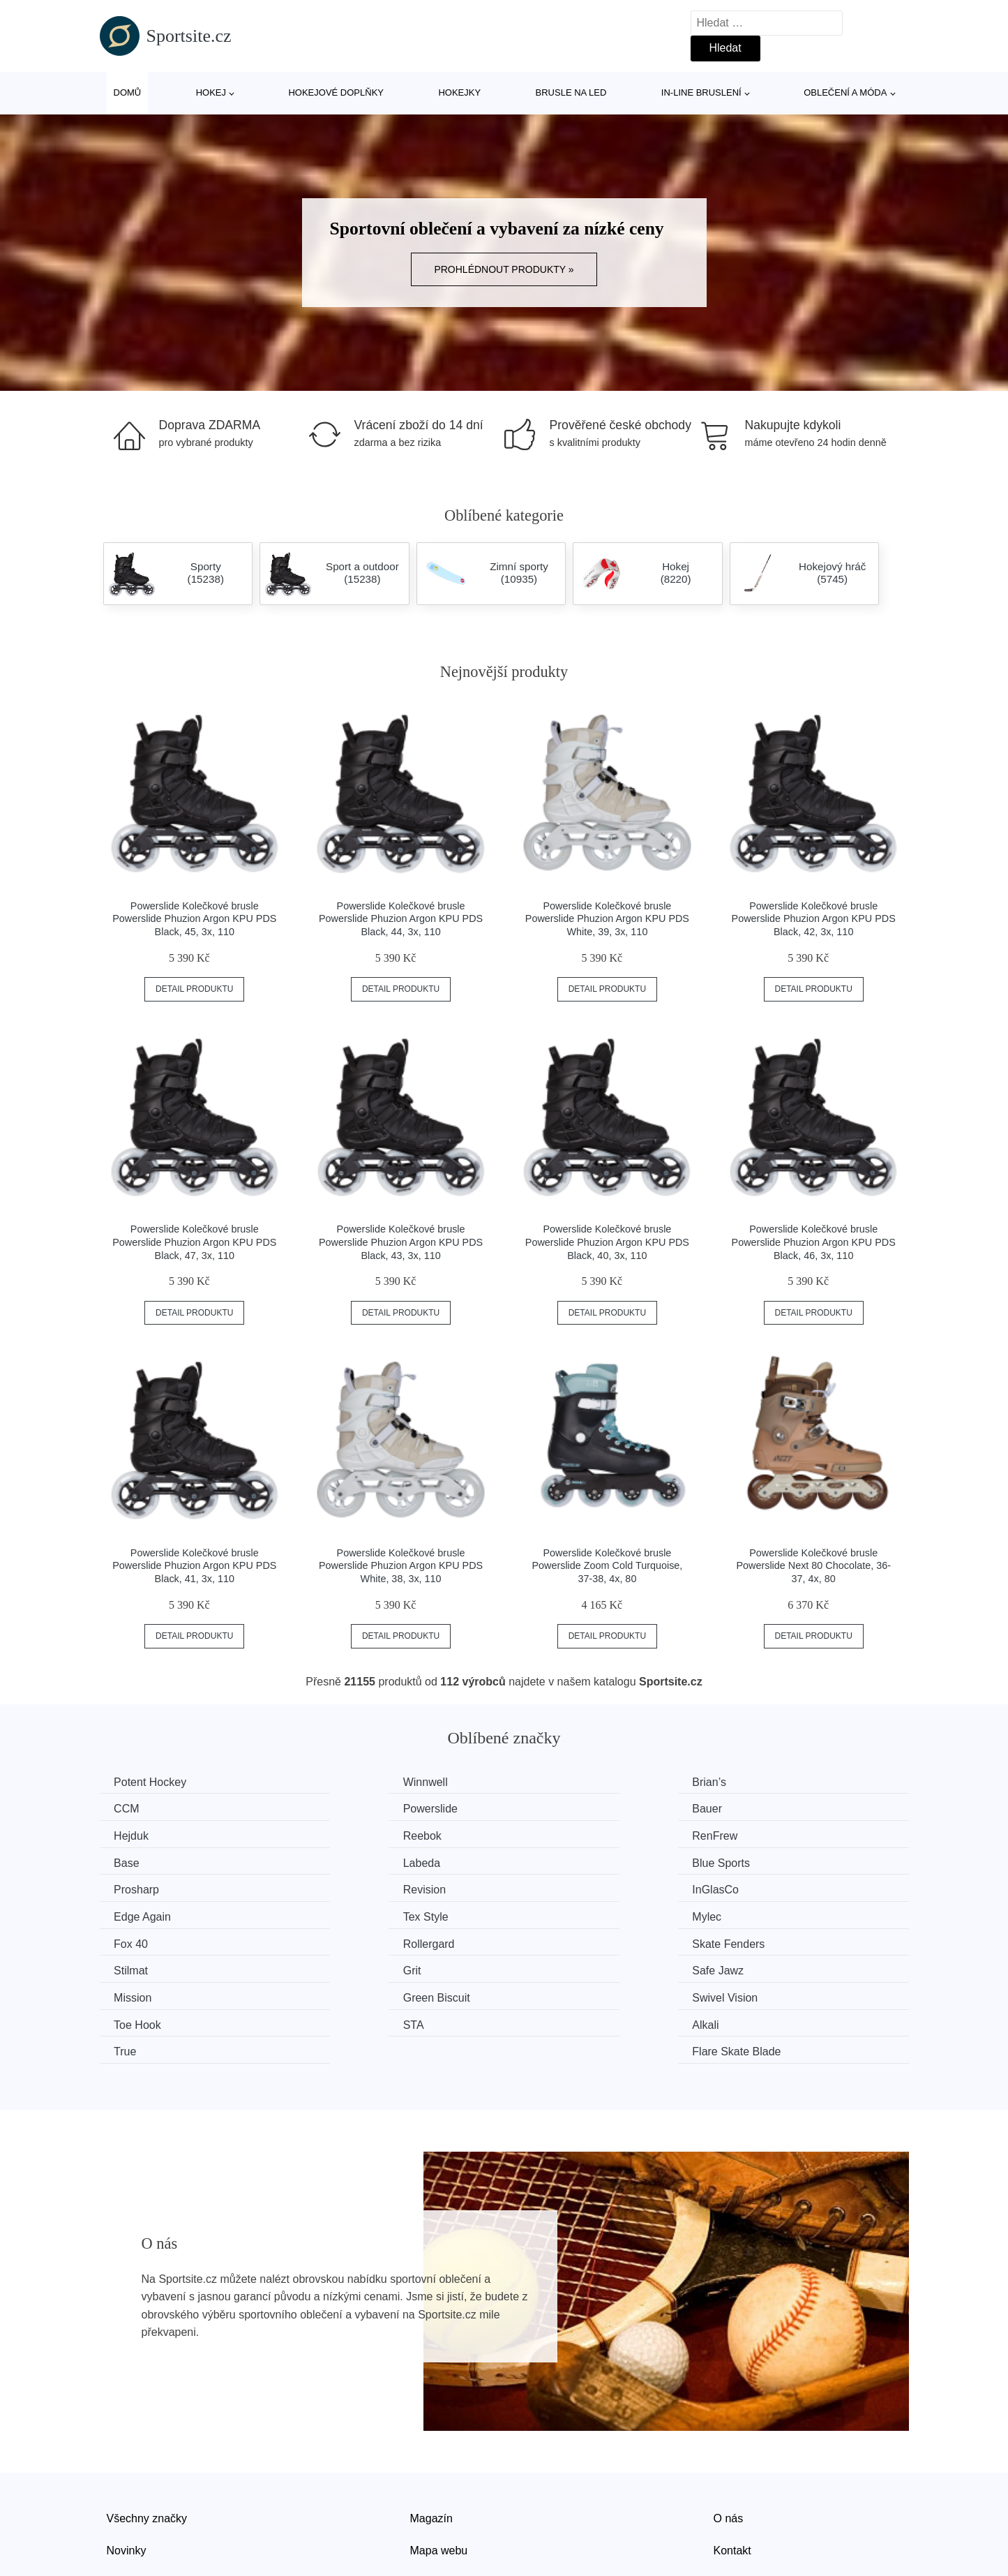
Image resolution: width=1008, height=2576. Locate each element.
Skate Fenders (153, 1913)
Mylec (339, 1887)
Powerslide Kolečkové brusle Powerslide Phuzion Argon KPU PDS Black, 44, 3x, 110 (401, 918)
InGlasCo (555, 1860)
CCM (752, 1782)
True (543, 1966)
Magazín (431, 2431)
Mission (136, 1939)
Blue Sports (769, 1834)
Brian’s (549, 1782)
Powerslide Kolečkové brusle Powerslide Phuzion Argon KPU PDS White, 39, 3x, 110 (607, 918)
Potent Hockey (153, 1782)
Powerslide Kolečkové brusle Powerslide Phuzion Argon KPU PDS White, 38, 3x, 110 (401, 1565)
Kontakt (732, 2463)
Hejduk (549, 1808)
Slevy (120, 2495)
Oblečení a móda (845, 92)
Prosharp (140, 1860)
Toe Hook (764, 1939)
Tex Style (140, 1887)
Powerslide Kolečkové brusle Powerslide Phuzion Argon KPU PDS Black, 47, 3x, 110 (194, 1241)
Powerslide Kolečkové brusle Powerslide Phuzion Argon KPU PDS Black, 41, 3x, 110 (194, 1565)
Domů (128, 92)
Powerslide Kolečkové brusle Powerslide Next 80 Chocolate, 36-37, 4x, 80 (813, 1565)
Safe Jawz (766, 1913)
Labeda (550, 1834)
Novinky (126, 2463)
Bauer (339, 1808)
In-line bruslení (701, 92)
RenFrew (140, 1834)
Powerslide (144, 1808)
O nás (729, 2431)
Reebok (759, 1808)
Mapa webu (439, 2463)
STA (127, 1966)
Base (336, 1834)
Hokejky (459, 92)
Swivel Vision (565, 1939)
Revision (345, 1860)
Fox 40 (549, 1887)
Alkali (337, 1966)
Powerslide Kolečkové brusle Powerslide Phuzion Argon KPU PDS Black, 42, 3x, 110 (814, 918)
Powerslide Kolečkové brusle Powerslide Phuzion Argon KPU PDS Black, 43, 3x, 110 (401, 1241)
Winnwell (346, 1782)
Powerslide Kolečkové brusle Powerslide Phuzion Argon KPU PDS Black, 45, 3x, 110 (194, 918)
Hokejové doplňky (336, 92)
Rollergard (766, 1887)
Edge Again (768, 1860)
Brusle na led (571, 92)
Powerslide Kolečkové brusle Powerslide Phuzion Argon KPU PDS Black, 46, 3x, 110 (814, 1241)
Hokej (211, 92)
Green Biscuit (357, 1939)
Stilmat (341, 1913)
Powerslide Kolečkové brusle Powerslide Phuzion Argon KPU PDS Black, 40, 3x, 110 (607, 1241)
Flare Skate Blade (784, 1966)
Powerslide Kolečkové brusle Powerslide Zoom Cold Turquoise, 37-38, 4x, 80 (607, 1565)
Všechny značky (147, 2431)
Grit (541, 1913)
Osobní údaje (443, 2495)
